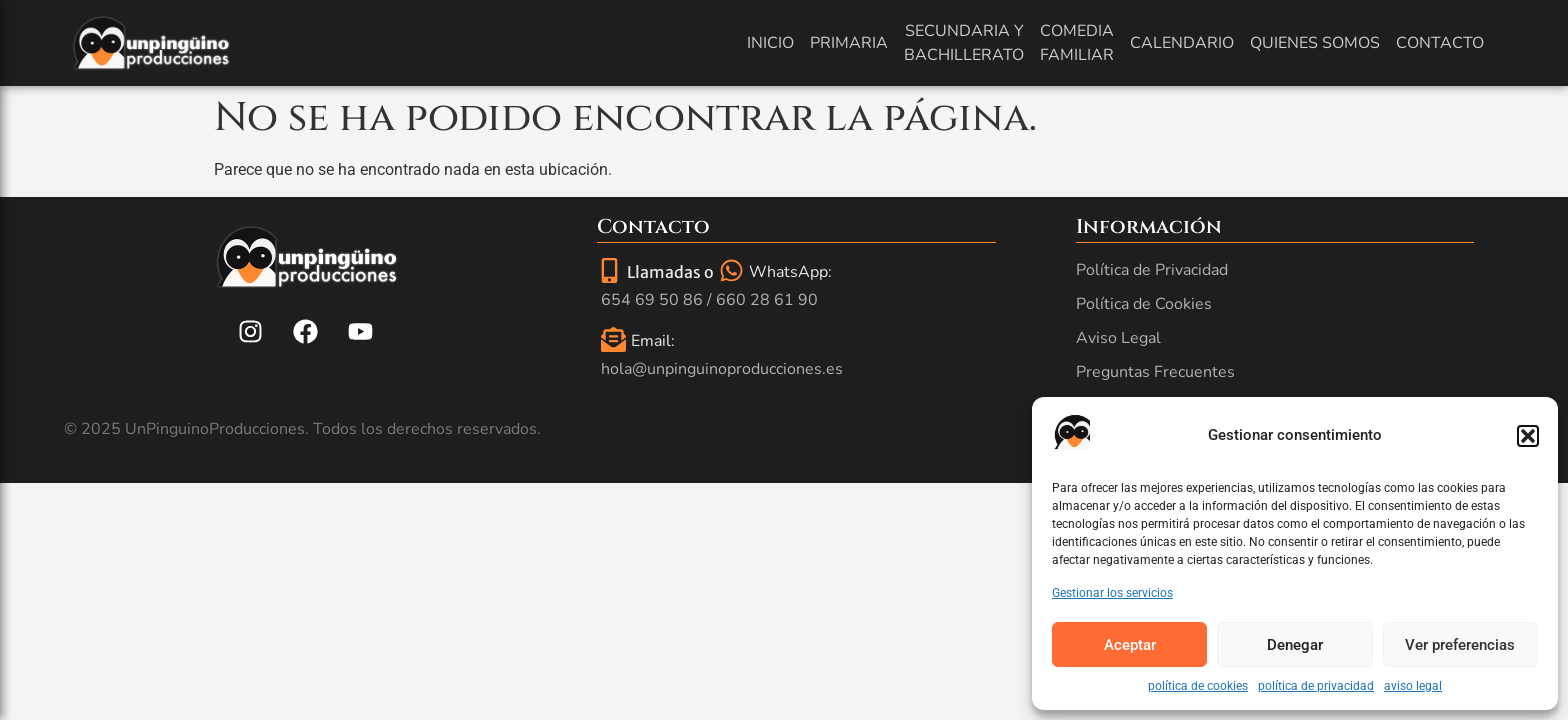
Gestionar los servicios (1112, 593)
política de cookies (1198, 686)
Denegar (1295, 645)
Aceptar (1130, 645)
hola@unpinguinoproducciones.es (722, 369)
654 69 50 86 (652, 300)
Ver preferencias (1460, 645)
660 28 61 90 (767, 300)
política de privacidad (1316, 686)
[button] (1528, 436)
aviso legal (1413, 686)
